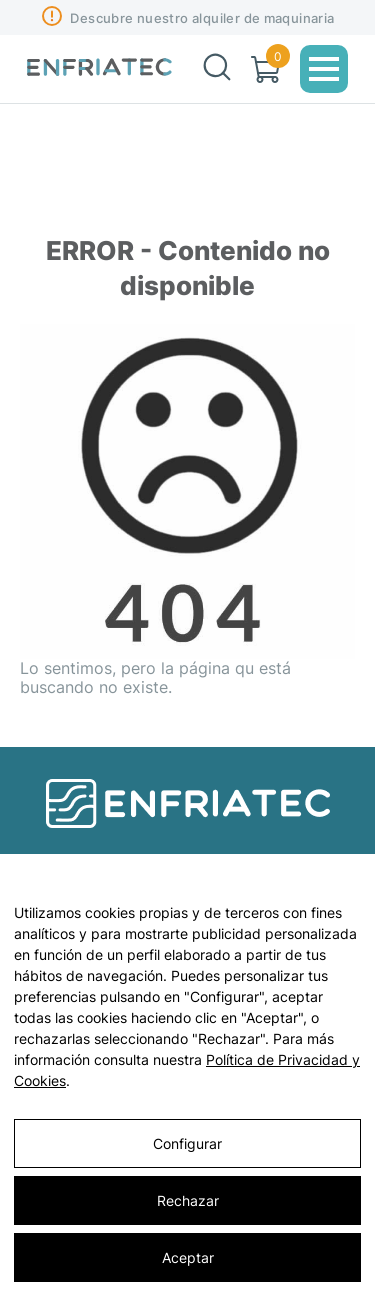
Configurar (187, 1143)
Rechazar (188, 1200)
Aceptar (188, 1257)
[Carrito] (265, 69)
